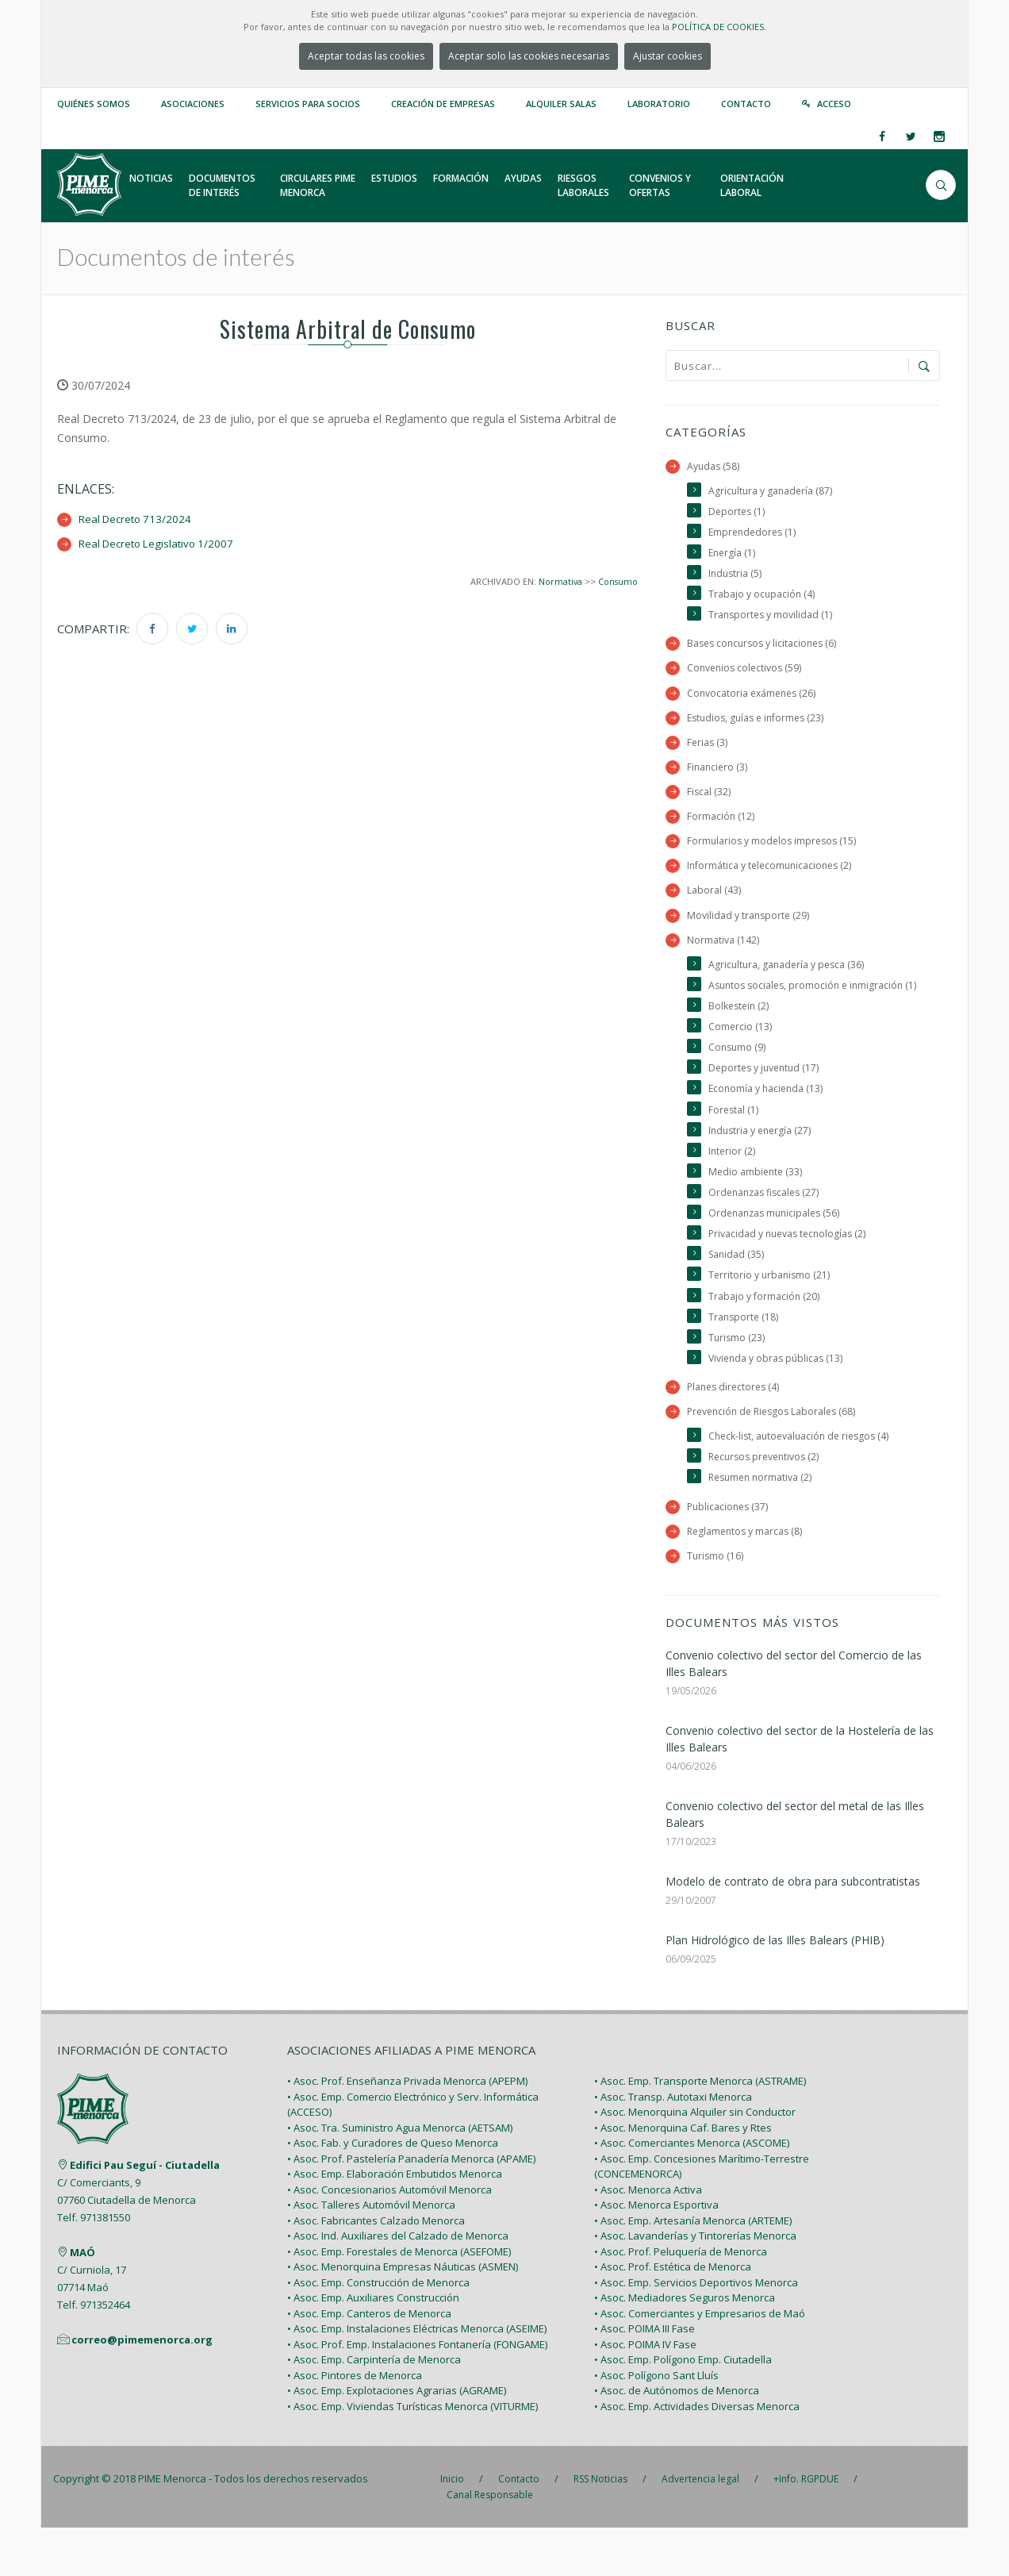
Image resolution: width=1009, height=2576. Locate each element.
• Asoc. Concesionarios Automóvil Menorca (389, 2237)
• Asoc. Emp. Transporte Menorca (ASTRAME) (700, 2129)
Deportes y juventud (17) (766, 1102)
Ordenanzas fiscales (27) (766, 1229)
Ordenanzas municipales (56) (777, 1251)
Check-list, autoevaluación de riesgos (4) (802, 1480)
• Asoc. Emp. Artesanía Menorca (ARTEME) (693, 2268)
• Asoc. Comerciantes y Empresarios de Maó (699, 2361)
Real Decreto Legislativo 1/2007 (161, 543)
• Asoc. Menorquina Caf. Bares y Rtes (683, 2175)
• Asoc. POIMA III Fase (644, 2377)
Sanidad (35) (737, 1294)
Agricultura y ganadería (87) (771, 491)
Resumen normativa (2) (762, 1522)
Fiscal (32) (709, 800)
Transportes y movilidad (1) (771, 619)
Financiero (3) (718, 775)
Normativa (557, 581)
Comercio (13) (740, 1059)
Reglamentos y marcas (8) (747, 1577)
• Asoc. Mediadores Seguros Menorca (684, 2346)
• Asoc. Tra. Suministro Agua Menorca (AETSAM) (399, 2175)
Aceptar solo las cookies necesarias (528, 56)
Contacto (746, 104)
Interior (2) (732, 1187)
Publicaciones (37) (729, 1552)
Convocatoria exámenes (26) (754, 699)
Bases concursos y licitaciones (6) (765, 649)
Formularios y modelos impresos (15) (774, 851)
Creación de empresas (443, 104)
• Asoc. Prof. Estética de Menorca (672, 2315)
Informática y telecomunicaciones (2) (772, 876)
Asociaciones (192, 104)
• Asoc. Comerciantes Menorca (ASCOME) (691, 2191)
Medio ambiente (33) (756, 1208)
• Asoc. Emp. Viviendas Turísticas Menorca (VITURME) (412, 2454)
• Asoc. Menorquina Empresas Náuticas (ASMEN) (402, 2315)
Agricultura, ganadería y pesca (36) (788, 977)
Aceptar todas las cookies (366, 56)
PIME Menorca (172, 2527)
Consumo (617, 581)
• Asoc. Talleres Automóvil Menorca (371, 2253)
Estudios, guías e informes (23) (759, 724)
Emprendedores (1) (754, 533)
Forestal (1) (734, 1144)
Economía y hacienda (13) (767, 1122)
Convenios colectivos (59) (746, 674)
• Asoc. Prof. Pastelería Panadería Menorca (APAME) (411, 2206)
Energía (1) (733, 555)
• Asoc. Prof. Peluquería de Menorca (680, 2299)
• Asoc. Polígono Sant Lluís (656, 2423)
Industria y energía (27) (761, 1165)
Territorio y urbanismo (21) (770, 1314)
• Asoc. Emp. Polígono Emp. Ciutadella (683, 2408)
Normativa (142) (723, 952)
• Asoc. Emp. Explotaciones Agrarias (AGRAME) (396, 2439)
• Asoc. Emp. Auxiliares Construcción (373, 2346)
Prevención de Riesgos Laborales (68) (776, 1455)
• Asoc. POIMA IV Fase (645, 2392)
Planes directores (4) (736, 1429)
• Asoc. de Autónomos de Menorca (676, 2439)
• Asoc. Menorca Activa (648, 2237)
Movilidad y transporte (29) (749, 926)
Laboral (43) (714, 902)
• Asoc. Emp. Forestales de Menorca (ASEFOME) (399, 2299)
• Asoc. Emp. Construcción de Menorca (378, 2330)
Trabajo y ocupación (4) (762, 598)
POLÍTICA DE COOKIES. (719, 27)
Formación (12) (721, 825)
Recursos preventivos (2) (767, 1502)
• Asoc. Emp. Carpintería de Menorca (374, 2408)
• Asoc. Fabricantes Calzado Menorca (376, 2268)
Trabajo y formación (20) (764, 1336)
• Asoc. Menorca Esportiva (656, 2253)
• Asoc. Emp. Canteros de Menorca (369, 2361)
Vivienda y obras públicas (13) (777, 1400)
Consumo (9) (738, 1080)
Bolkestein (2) (740, 1037)
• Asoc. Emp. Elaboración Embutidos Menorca (394, 2222)
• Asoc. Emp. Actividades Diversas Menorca (697, 2454)
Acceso (834, 104)
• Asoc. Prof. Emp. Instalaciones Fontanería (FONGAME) (417, 2392)
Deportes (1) (737, 512)
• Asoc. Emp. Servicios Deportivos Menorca (696, 2330)
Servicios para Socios (307, 104)
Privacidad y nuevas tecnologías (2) (790, 1272)
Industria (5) (736, 576)
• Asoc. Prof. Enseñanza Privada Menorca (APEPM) (407, 2129)
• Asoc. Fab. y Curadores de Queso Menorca (392, 2191)
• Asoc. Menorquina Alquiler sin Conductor (695, 2160)
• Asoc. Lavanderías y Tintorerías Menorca (695, 2284)
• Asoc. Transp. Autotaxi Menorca (673, 2144)
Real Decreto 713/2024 (138, 518)
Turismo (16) (716, 1602)
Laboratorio (658, 104)
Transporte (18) (744, 1357)
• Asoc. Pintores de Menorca (354, 2423)
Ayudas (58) (714, 466)
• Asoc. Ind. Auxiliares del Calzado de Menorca (397, 2284)
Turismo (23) (737, 1379)
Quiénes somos (93, 104)
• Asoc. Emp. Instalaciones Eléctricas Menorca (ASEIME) (417, 2377)
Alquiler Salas (561, 104)
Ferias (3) (708, 749)
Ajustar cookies (667, 56)
